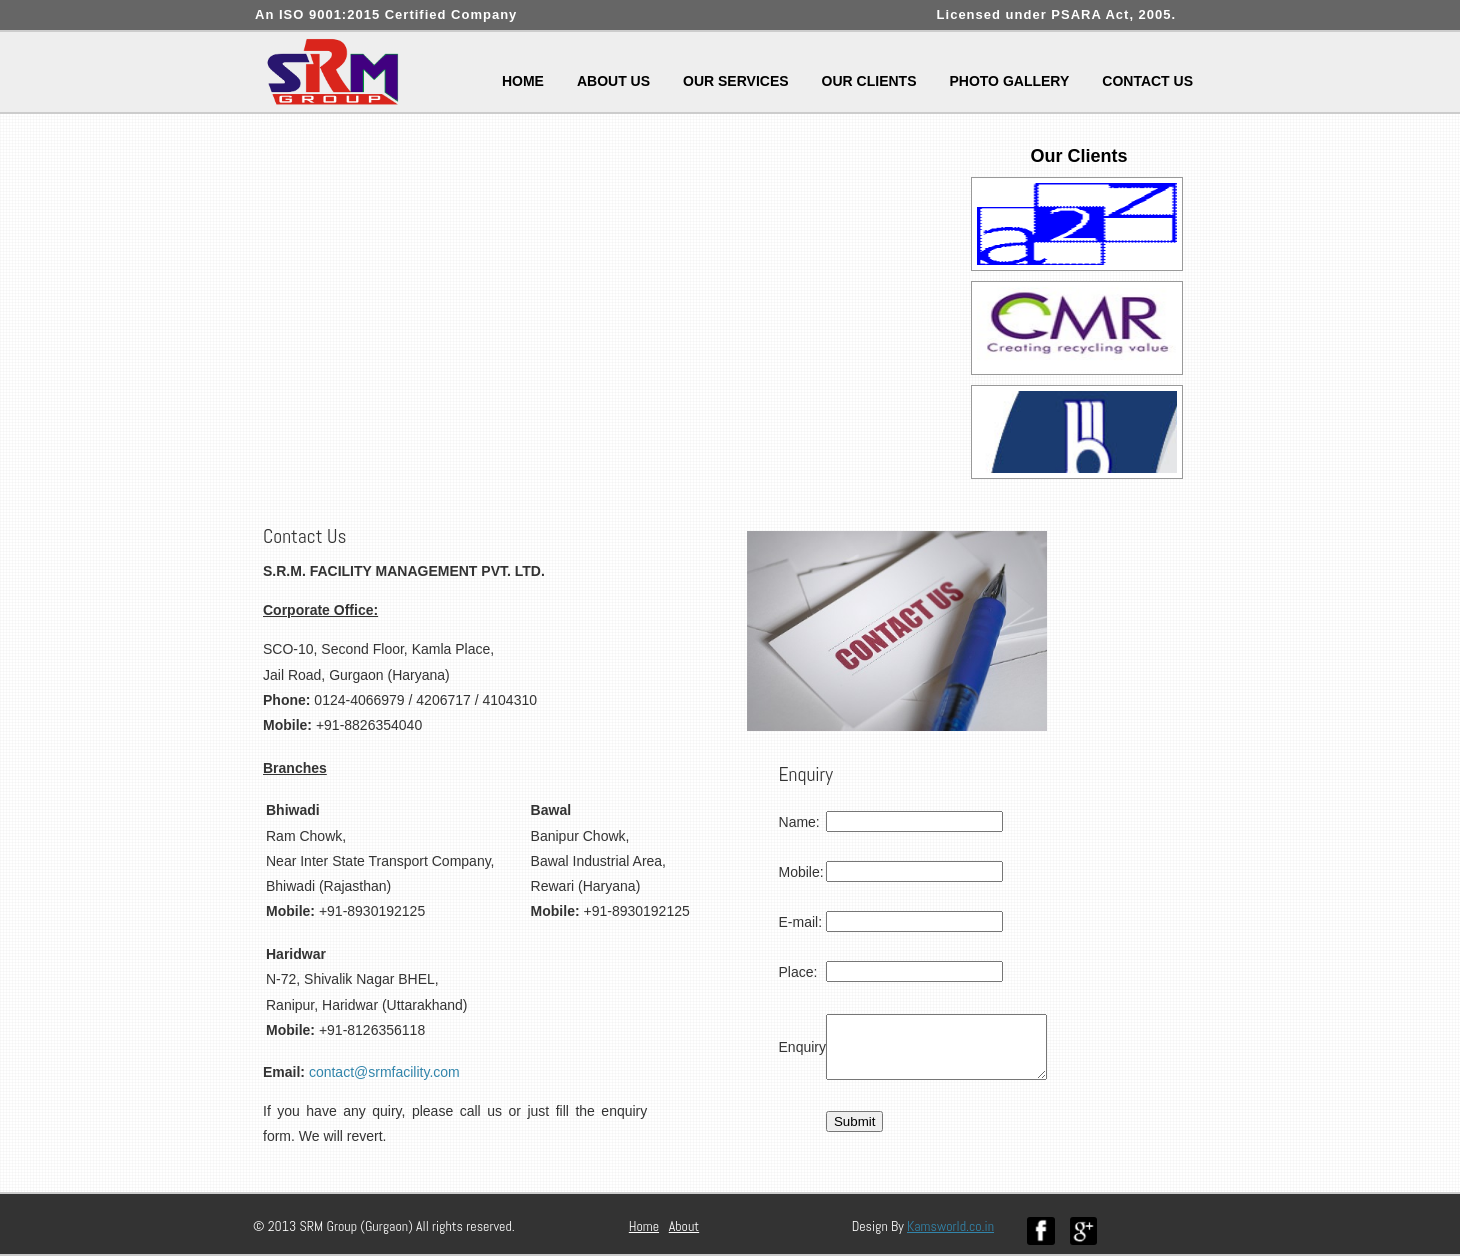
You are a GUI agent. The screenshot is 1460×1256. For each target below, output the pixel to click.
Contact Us (1147, 81)
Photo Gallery (1009, 81)
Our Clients (869, 81)
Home (523, 81)
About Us (613, 81)
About (684, 1226)
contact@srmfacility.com (384, 1072)
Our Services (736, 81)
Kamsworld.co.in (950, 1226)
